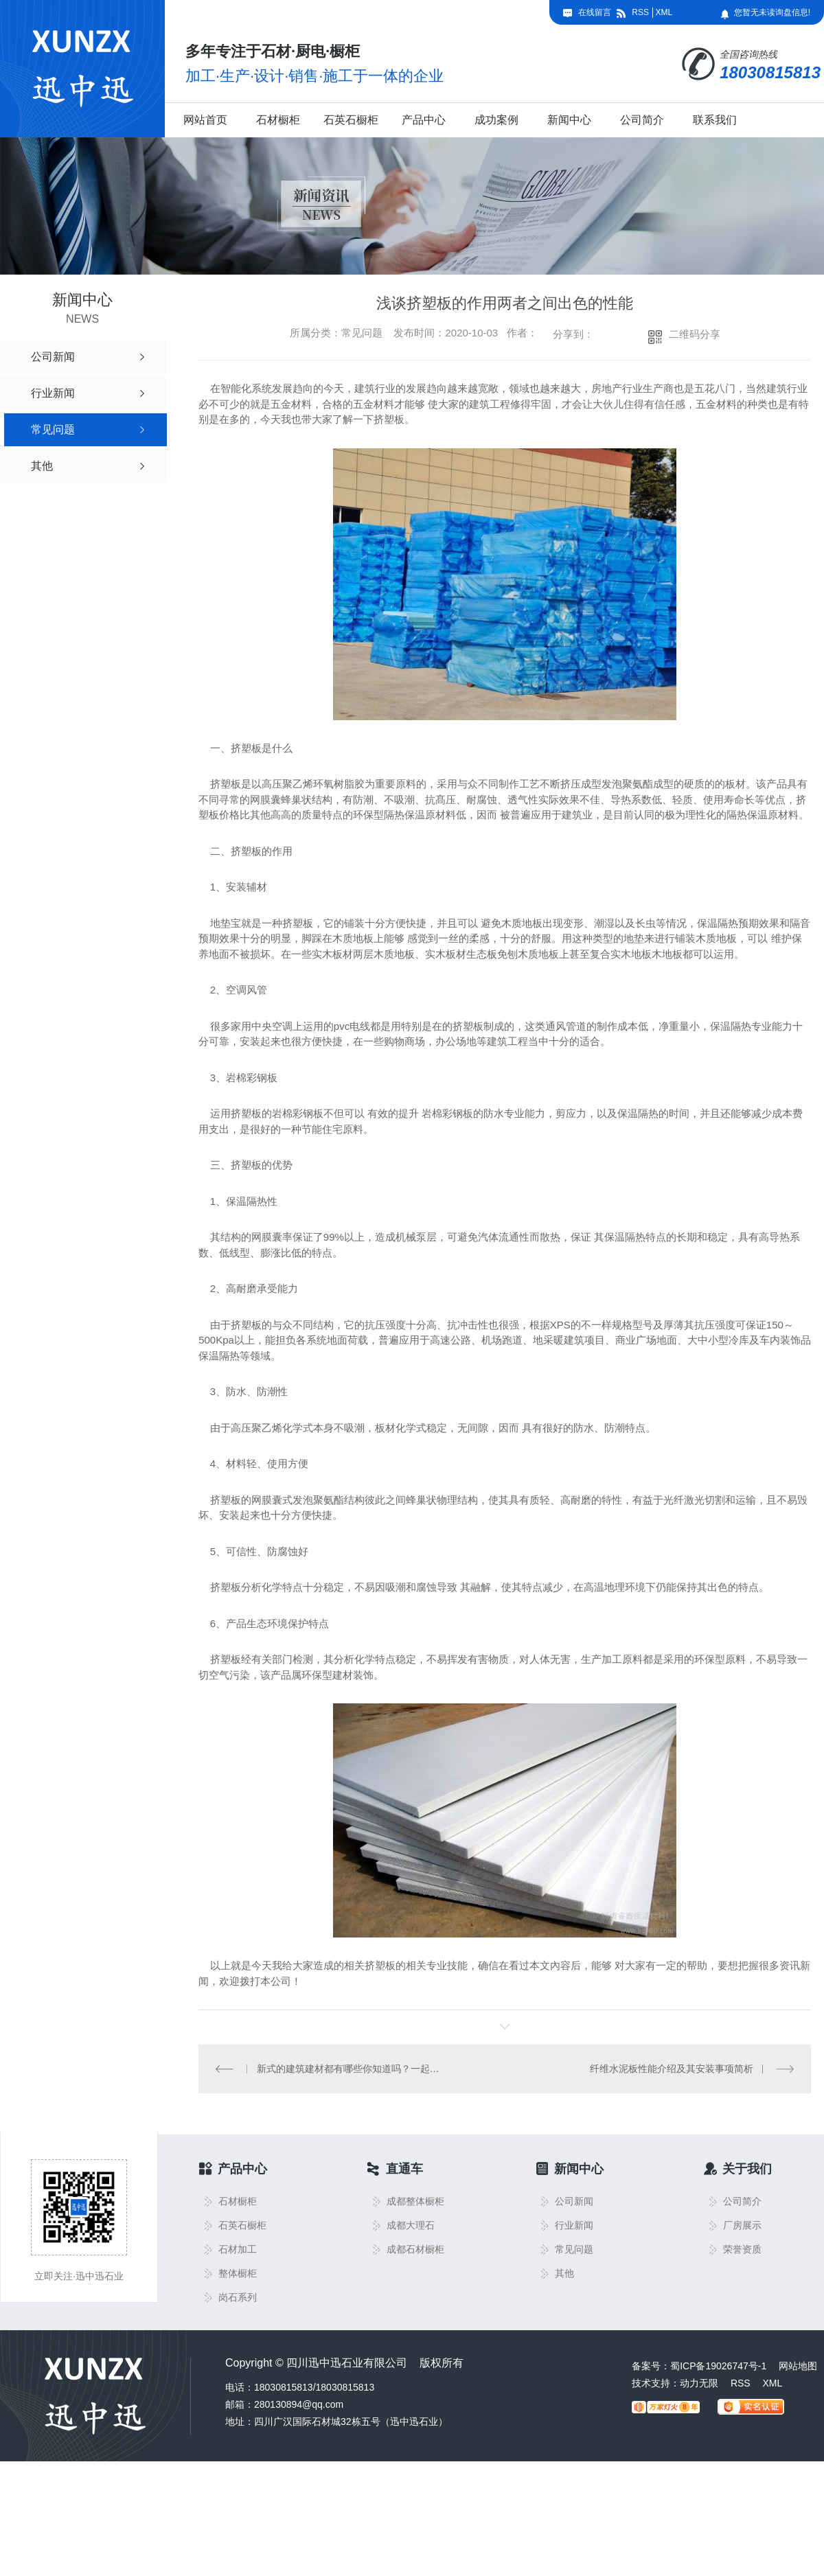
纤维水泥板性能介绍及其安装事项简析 (671, 2068)
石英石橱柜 (350, 120)
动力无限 (699, 2383)
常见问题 (574, 2249)
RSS (640, 12)
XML (663, 12)
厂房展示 (742, 2225)
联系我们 (715, 120)
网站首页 (205, 120)
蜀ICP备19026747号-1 (718, 2365)
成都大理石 (411, 2225)
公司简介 (642, 120)
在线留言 (594, 12)
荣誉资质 (742, 2249)
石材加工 (237, 2249)
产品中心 (424, 120)
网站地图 (798, 2365)
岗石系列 (237, 2297)
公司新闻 (574, 2201)
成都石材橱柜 (415, 2249)
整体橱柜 (237, 2273)
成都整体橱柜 (415, 2201)
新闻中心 (569, 120)
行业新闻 (574, 2225)
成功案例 (496, 120)
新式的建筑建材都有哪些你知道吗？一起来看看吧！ (351, 2068)
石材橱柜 (278, 120)
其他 (564, 2273)
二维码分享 (694, 334)
